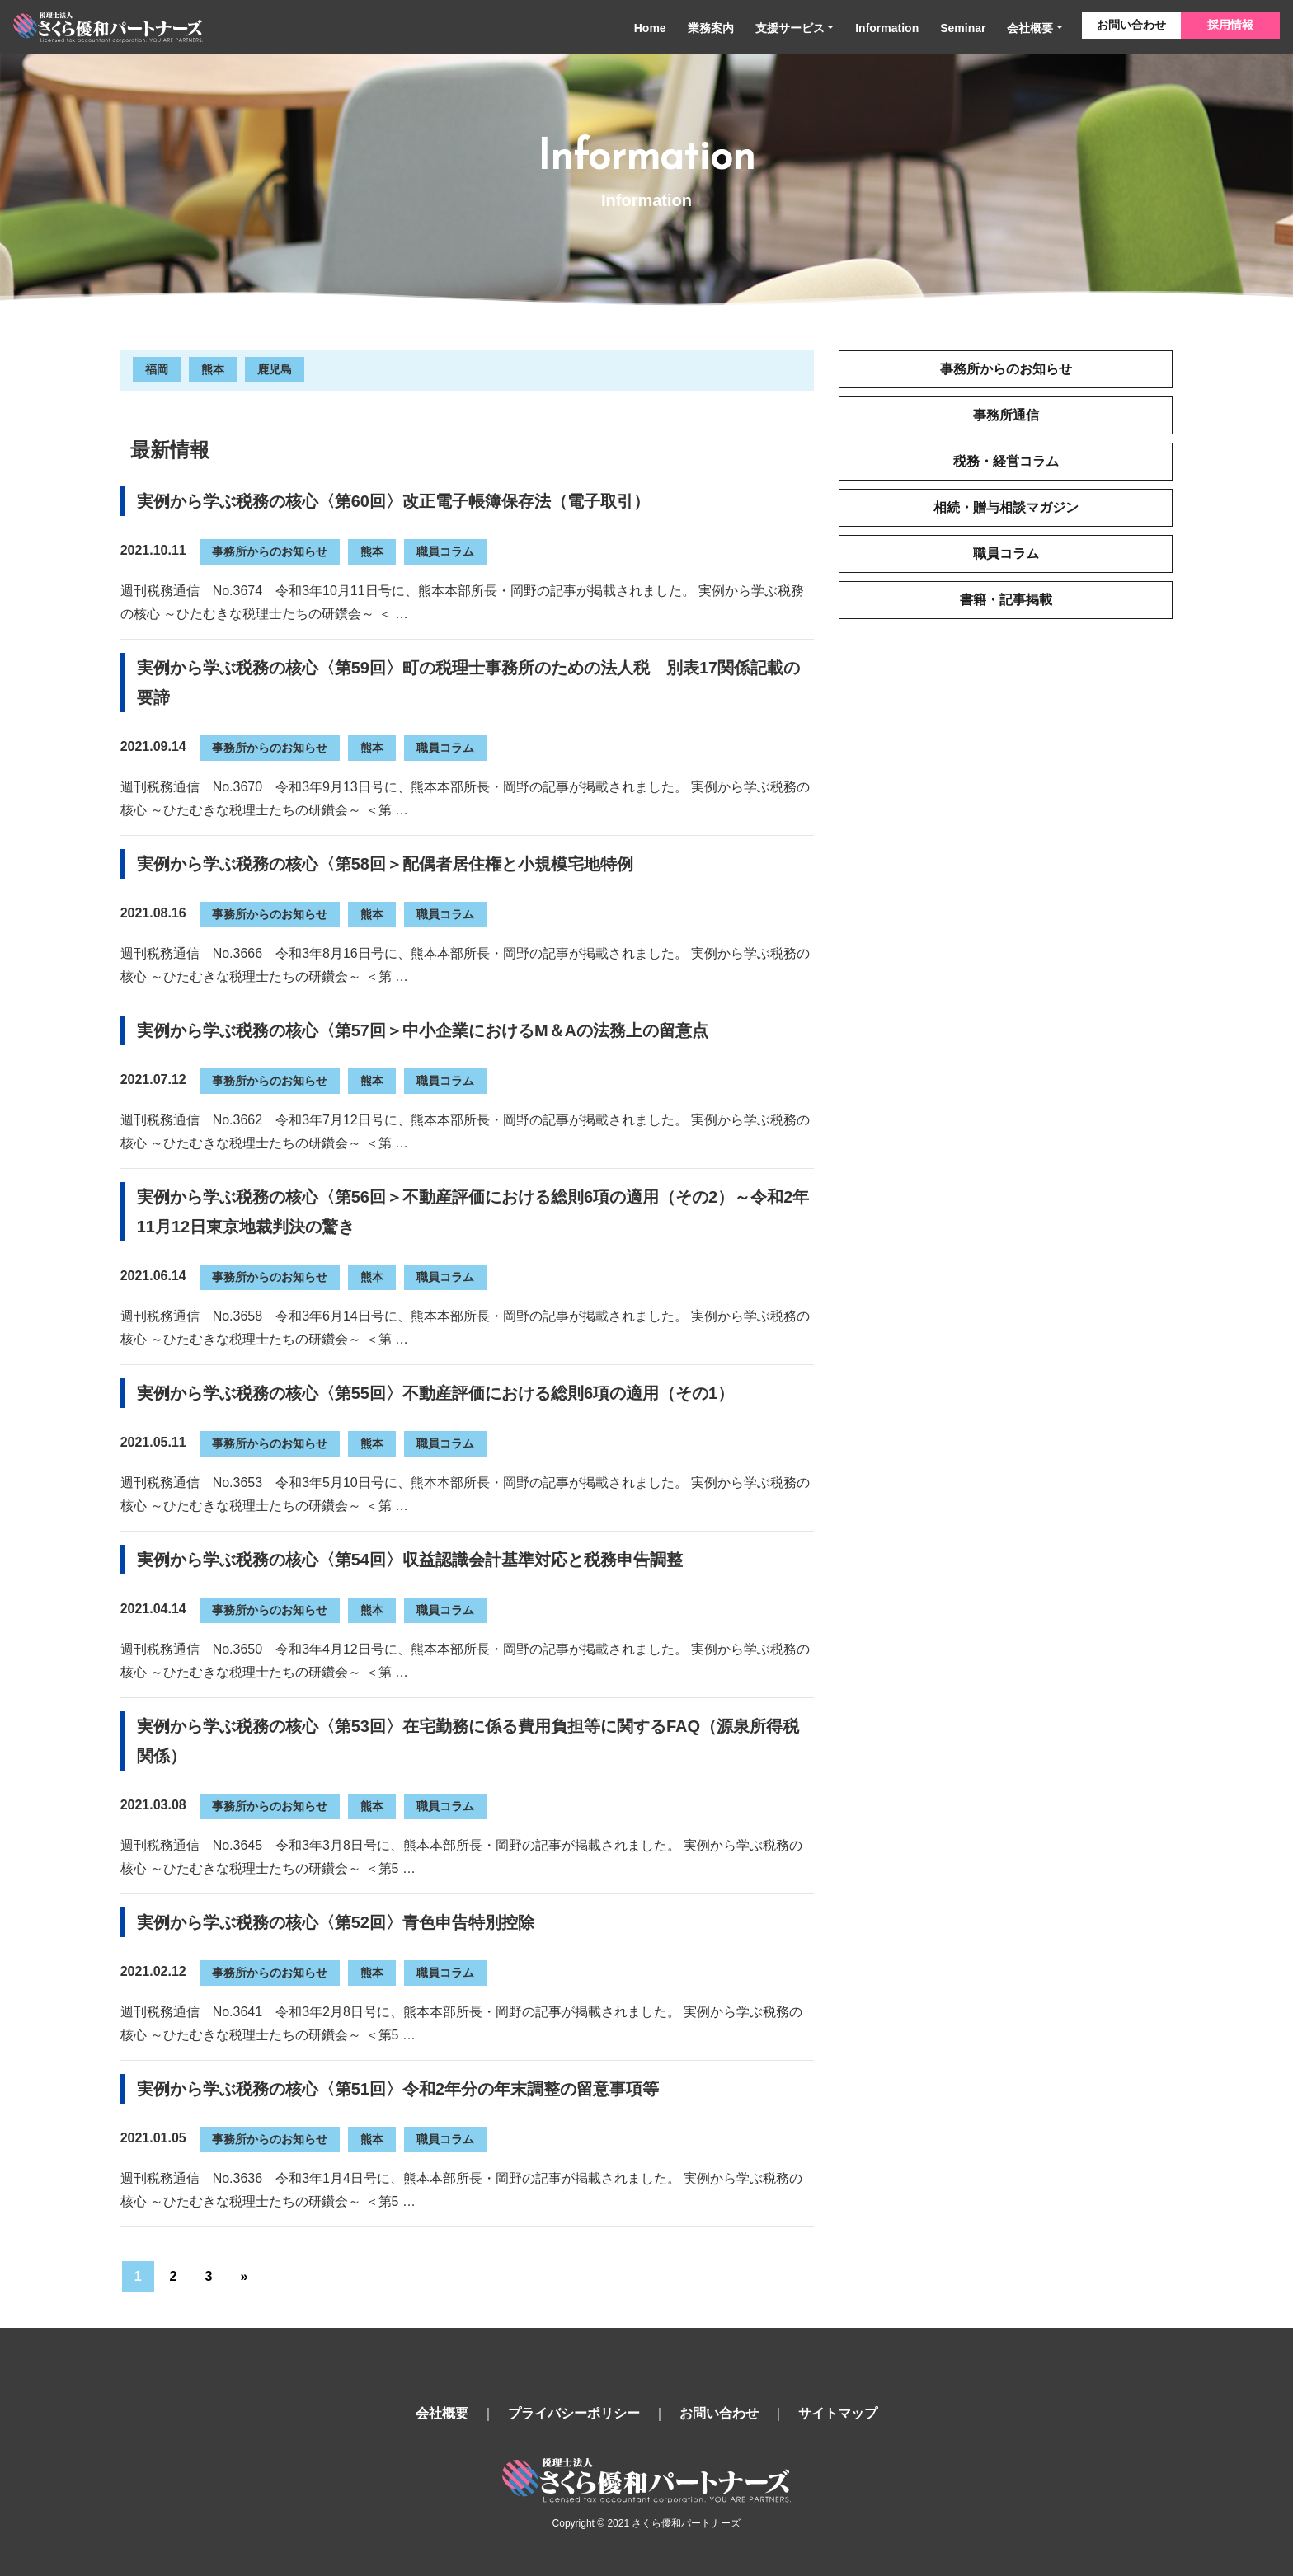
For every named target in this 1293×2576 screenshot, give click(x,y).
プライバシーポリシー (574, 2413)
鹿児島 (274, 369)
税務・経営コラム (1006, 461)
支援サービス (790, 28)
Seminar (962, 28)
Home (650, 28)
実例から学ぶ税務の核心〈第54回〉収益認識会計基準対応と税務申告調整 (410, 1560)
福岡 (156, 369)
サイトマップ (837, 2413)
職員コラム (445, 551)
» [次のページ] (243, 2276)
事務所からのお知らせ (269, 551)
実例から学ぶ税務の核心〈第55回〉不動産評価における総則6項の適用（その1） (436, 1393)
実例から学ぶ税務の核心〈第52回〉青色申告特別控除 (335, 1922)
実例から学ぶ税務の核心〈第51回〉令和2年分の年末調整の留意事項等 (398, 2089)
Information (887, 28)
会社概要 (1030, 28)
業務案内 (711, 28)
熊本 (212, 369)
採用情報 (1230, 24)
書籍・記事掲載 (1006, 600)
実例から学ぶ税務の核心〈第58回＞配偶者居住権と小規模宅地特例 (385, 864)
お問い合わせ (1131, 24)
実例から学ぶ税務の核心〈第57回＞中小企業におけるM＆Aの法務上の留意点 (422, 1030)
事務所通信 (1006, 415)
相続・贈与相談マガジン (1006, 507)
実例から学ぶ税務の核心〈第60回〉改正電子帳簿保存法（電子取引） (393, 501)
